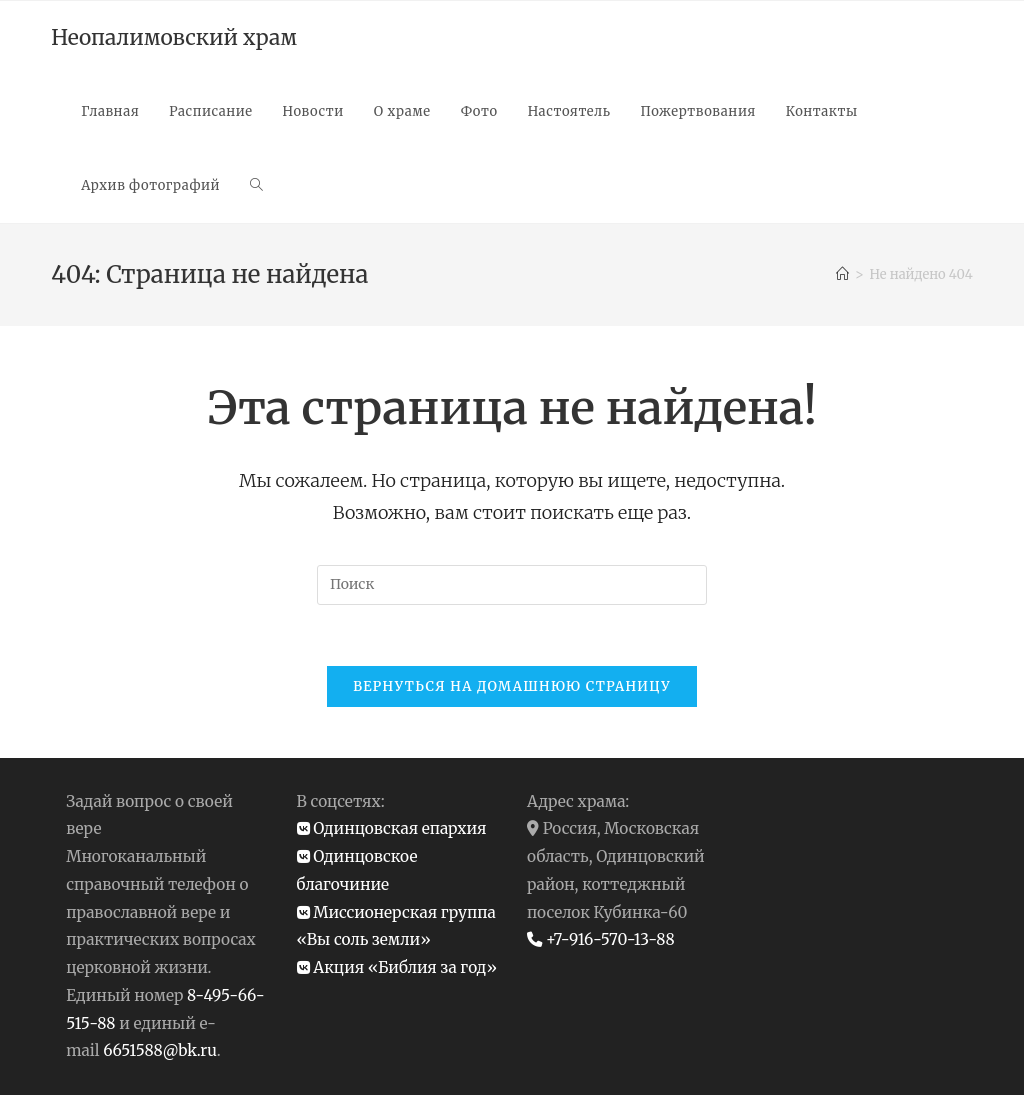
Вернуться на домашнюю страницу (512, 686)
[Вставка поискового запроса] (512, 585)
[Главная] (842, 274)
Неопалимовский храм (174, 37)
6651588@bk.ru (160, 1050)
